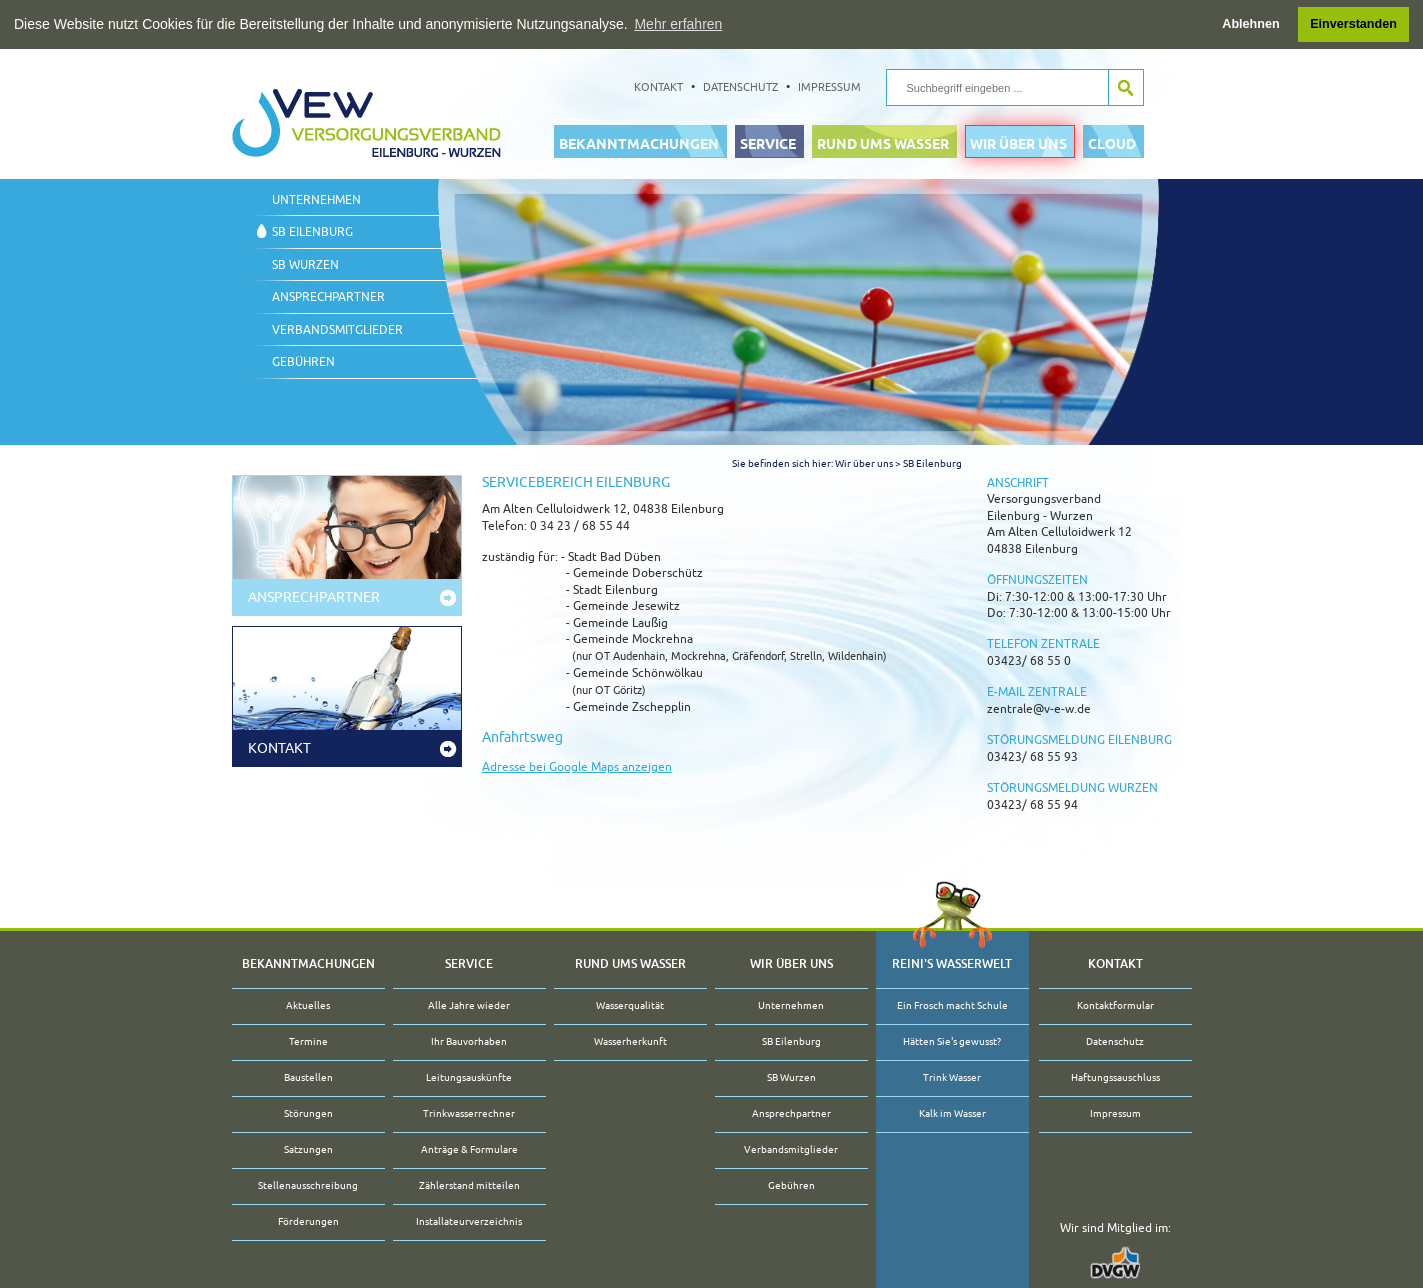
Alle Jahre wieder (469, 1005)
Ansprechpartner (328, 297)
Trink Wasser (952, 1077)
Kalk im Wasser (952, 1113)
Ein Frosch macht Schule (952, 1005)
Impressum (829, 86)
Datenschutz (740, 86)
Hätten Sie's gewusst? (952, 1041)
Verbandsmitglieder (337, 329)
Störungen (308, 1113)
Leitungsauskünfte (469, 1077)
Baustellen (308, 1077)
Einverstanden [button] (1353, 24)
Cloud (1112, 143)
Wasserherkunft (630, 1041)
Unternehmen (316, 199)
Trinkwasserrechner (469, 1113)
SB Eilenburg (312, 232)
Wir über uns (1018, 143)
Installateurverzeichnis (469, 1221)
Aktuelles (308, 1005)
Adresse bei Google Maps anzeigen (577, 766)
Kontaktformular (1115, 1005)
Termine (308, 1041)
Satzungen (308, 1149)
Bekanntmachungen (639, 143)
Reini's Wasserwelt (952, 963)
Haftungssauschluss (1115, 1077)
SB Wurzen (305, 264)
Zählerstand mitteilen (469, 1185)
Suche (1125, 87)
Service (768, 143)
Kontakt (658, 86)
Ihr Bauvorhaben (469, 1041)
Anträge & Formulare (469, 1149)
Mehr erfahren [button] (678, 24)
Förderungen (308, 1221)
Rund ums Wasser (883, 143)
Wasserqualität (630, 1005)
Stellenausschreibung (308, 1185)
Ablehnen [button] (1250, 24)
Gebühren (303, 361)
